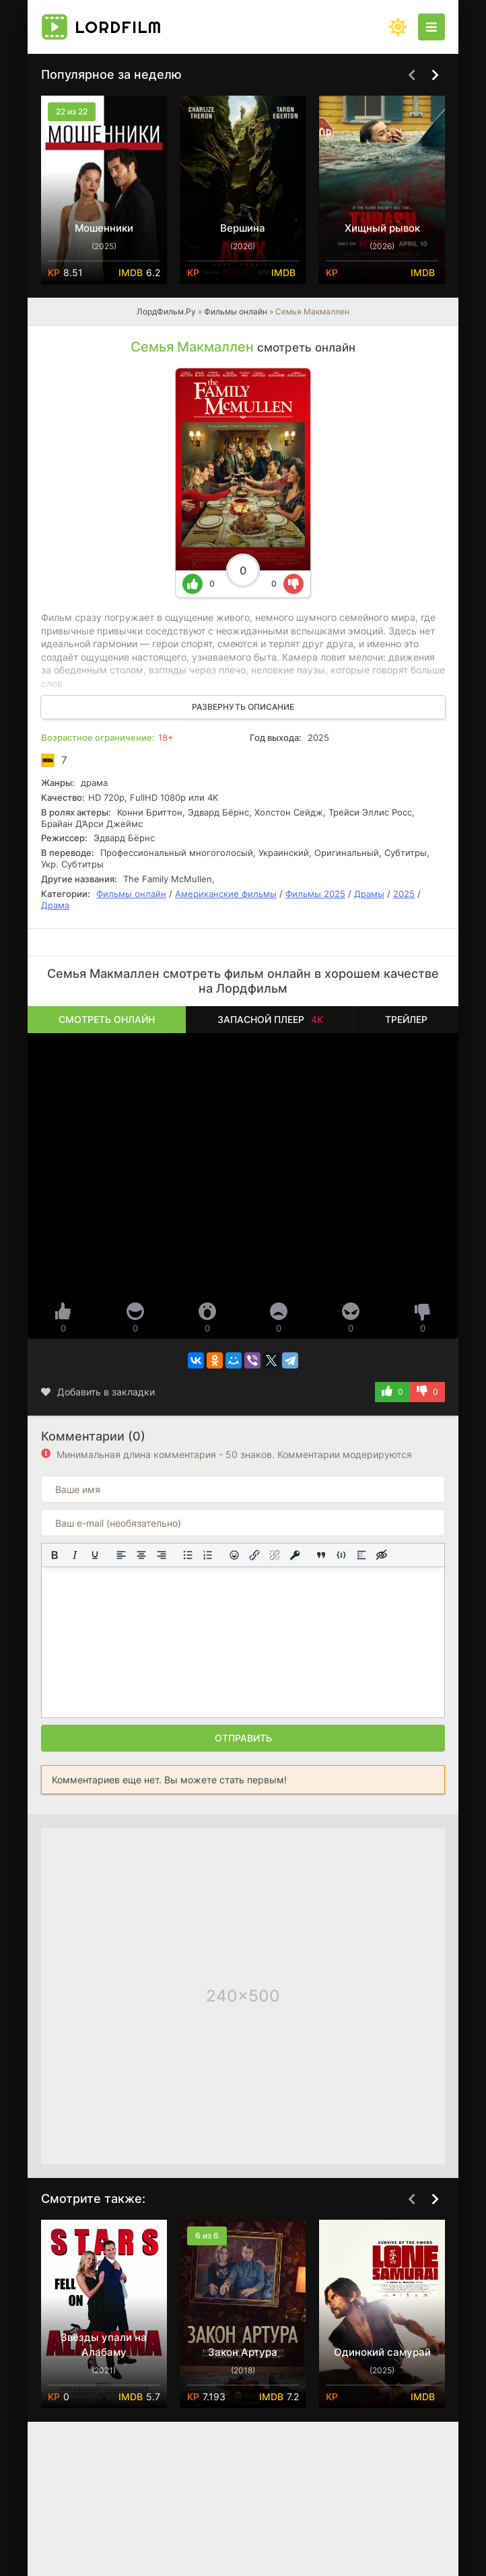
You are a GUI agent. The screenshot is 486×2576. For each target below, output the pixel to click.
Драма (55, 905)
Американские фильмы (226, 893)
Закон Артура (242, 2352)
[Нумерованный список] (208, 1555)
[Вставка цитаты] (321, 1555)
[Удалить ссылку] (275, 1555)
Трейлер (406, 1019)
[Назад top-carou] (411, 75)
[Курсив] (75, 1555)
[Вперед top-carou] (435, 75)
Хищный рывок (382, 228)
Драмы (369, 893)
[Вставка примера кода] (341, 1555)
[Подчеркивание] (95, 1555)
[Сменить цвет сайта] (397, 26)
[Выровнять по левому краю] (121, 1555)
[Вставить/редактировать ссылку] (254, 1555)
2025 (404, 893)
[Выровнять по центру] (141, 1555)
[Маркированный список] (188, 1555)
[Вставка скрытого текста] (382, 1555)
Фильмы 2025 (315, 893)
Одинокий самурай (382, 2352)
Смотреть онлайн (107, 1019)
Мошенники (104, 228)
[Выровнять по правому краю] (161, 1555)
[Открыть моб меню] (431, 26)
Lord (118, 27)
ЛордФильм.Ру (166, 311)
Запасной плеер (270, 1019)
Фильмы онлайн (235, 311)
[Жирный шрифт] (54, 1555)
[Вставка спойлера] (361, 1555)
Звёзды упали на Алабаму (104, 2344)
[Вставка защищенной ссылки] (295, 1555)
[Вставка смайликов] (234, 1555)
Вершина (242, 228)
